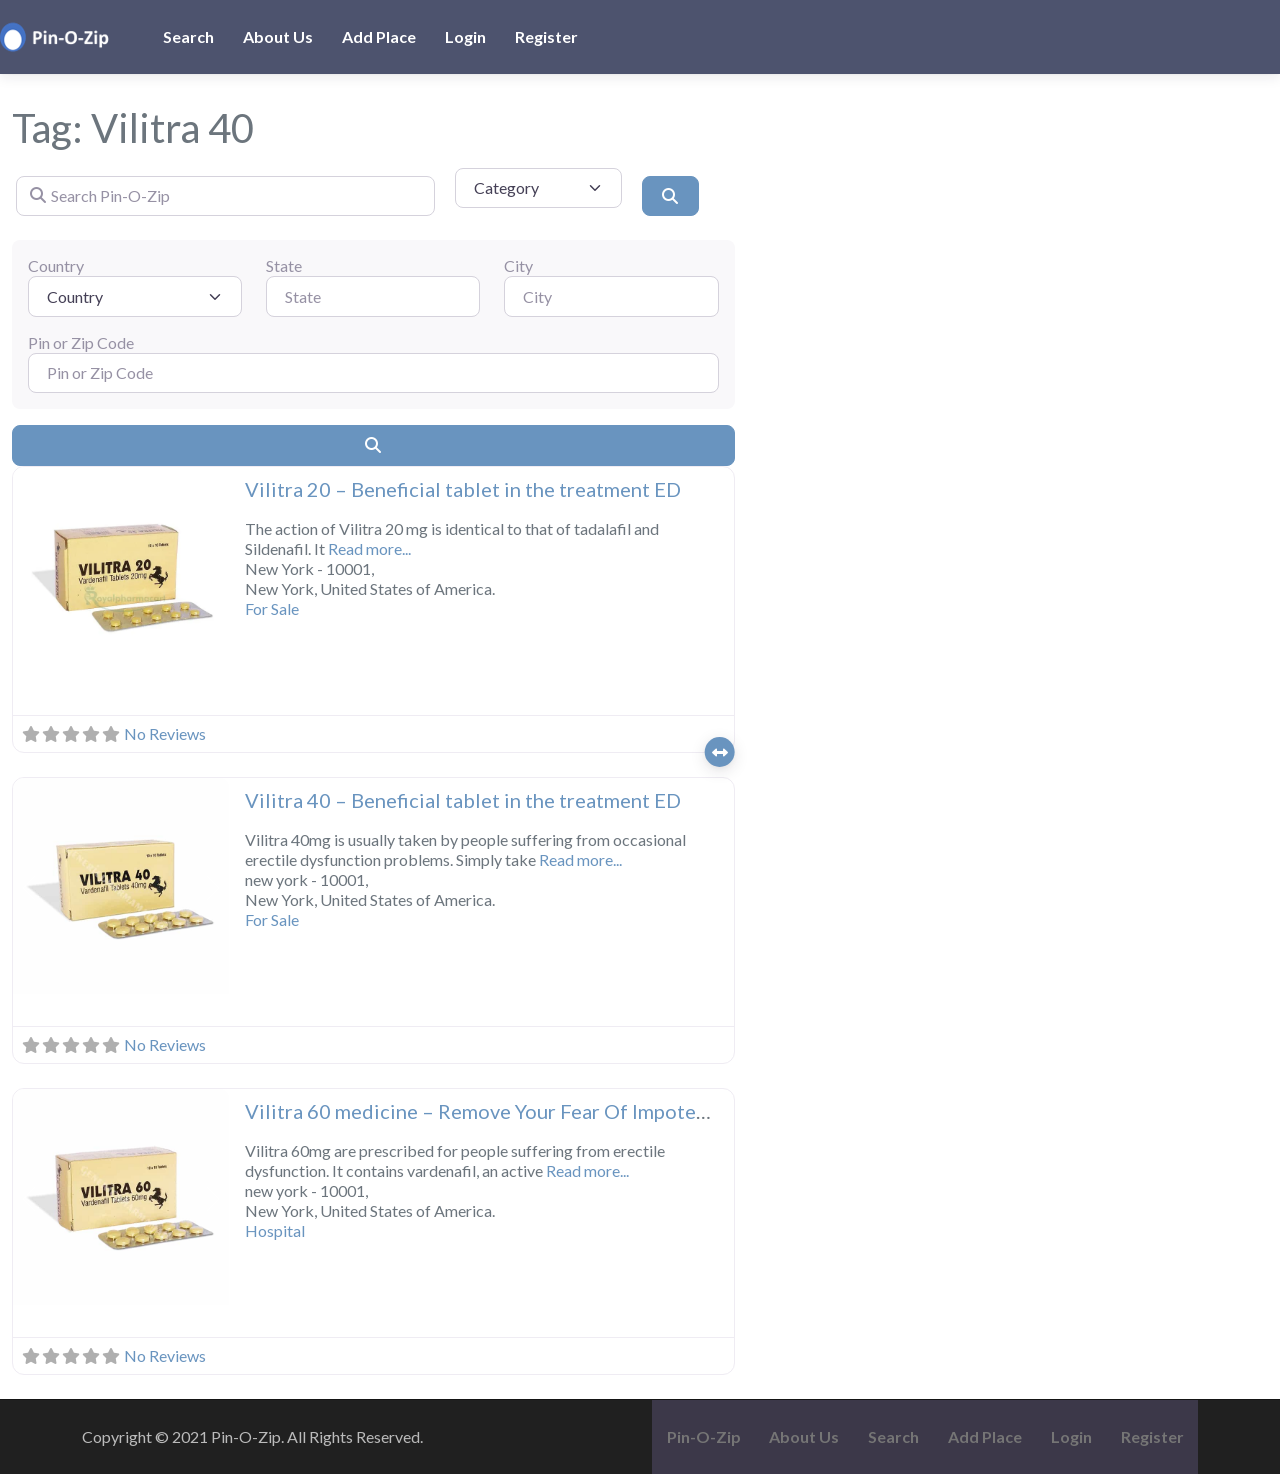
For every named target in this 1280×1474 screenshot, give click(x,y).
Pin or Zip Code (81, 342)
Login (465, 36)
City (518, 265)
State (284, 265)
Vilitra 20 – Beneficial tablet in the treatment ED (463, 489)
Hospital (275, 1230)
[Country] (135, 296)
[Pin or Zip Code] (373, 373)
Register (546, 36)
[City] (611, 296)
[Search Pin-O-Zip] (225, 196)
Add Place (379, 36)
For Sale (272, 608)
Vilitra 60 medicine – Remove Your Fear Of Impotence (486, 1111)
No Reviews (165, 733)
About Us (278, 36)
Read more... (369, 548)
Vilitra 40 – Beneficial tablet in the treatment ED (463, 800)
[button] (29, 577)
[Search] (670, 196)
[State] (373, 296)
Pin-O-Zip (704, 1436)
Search (188, 36)
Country (56, 265)
